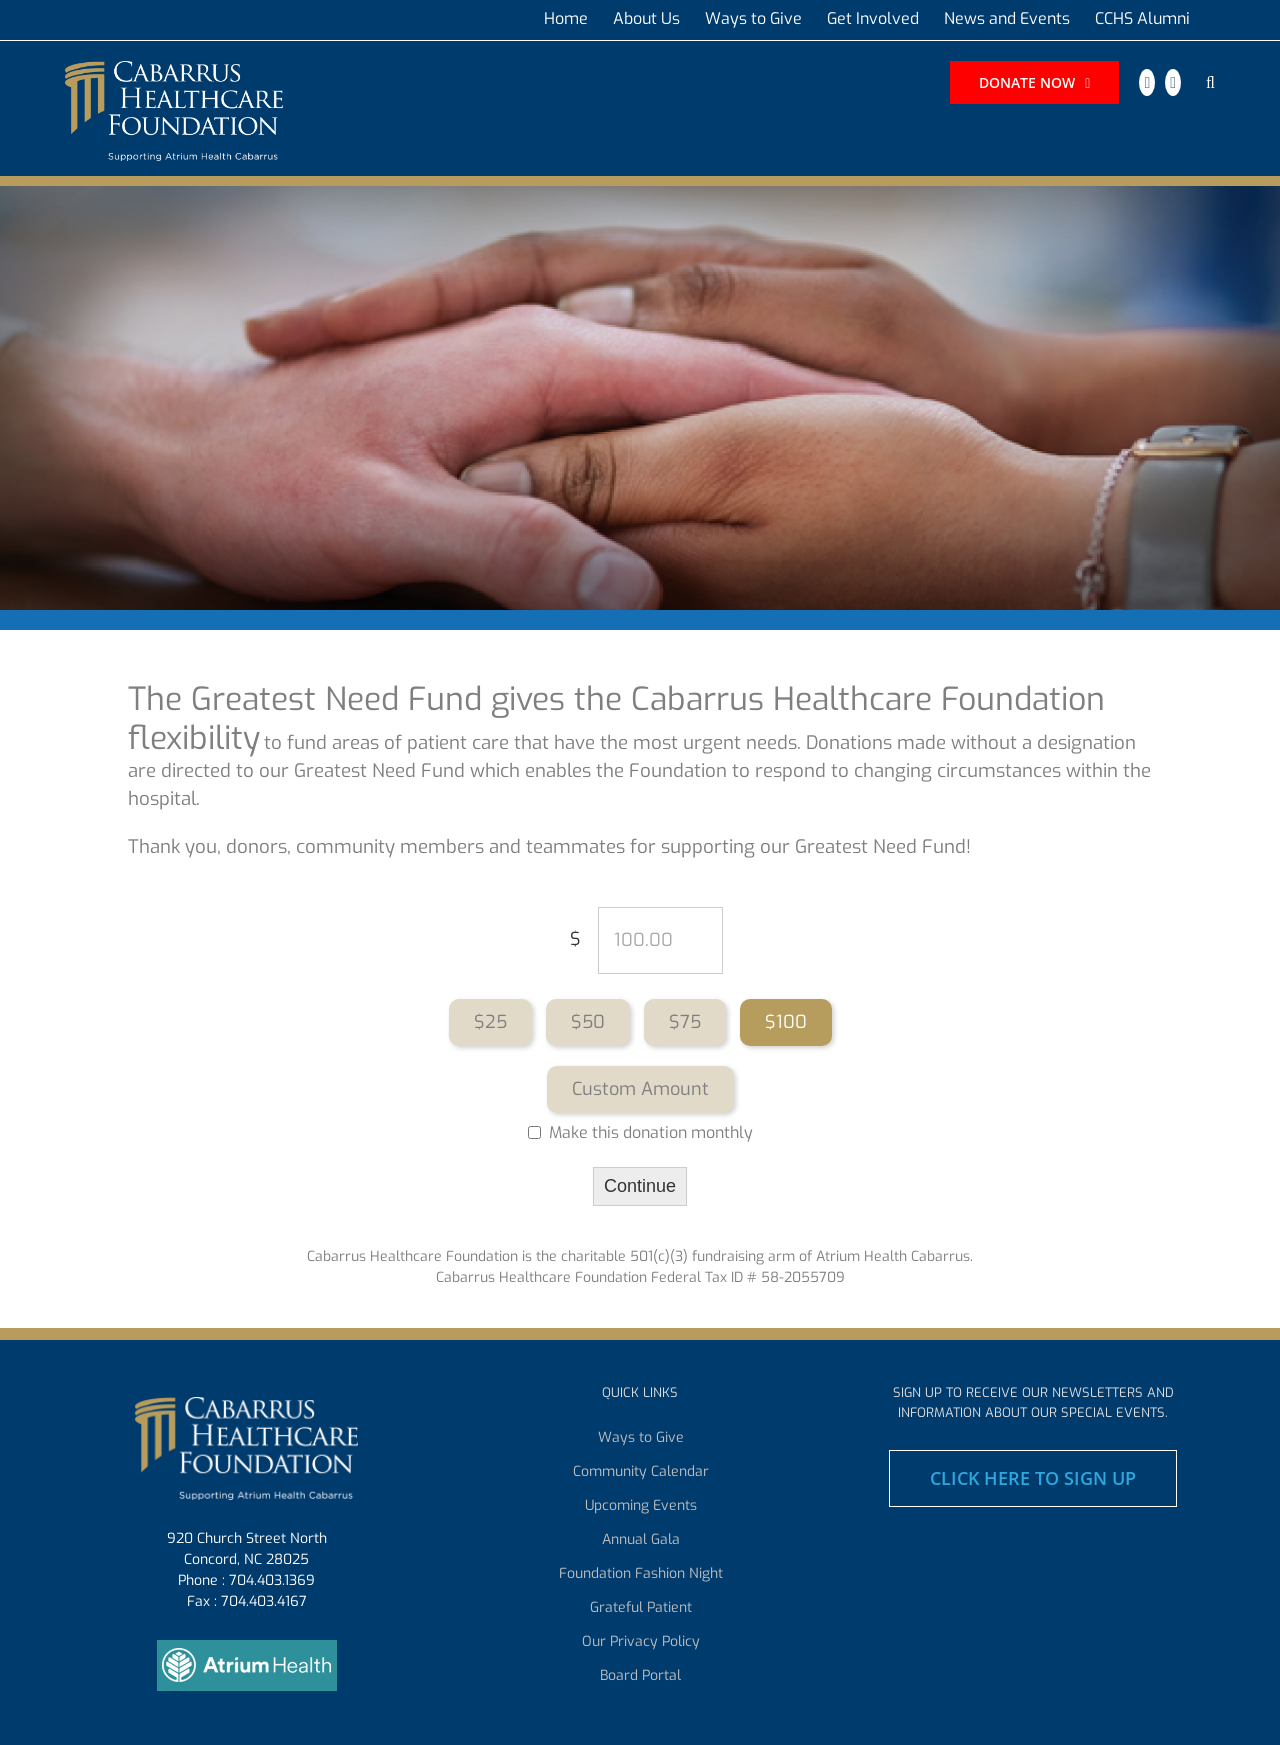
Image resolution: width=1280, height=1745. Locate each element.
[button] (1210, 83)
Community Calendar (641, 1472)
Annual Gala (641, 1540)
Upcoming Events (641, 1506)
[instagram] (1173, 82)
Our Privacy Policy (641, 1642)
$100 (786, 1022)
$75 (685, 1022)
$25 (490, 1022)
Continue (640, 1186)
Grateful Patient (641, 1608)
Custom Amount (640, 1089)
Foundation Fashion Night (641, 1574)
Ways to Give (641, 1438)
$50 (588, 1022)
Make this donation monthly (651, 1133)
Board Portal (640, 1676)
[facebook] (1147, 82)
